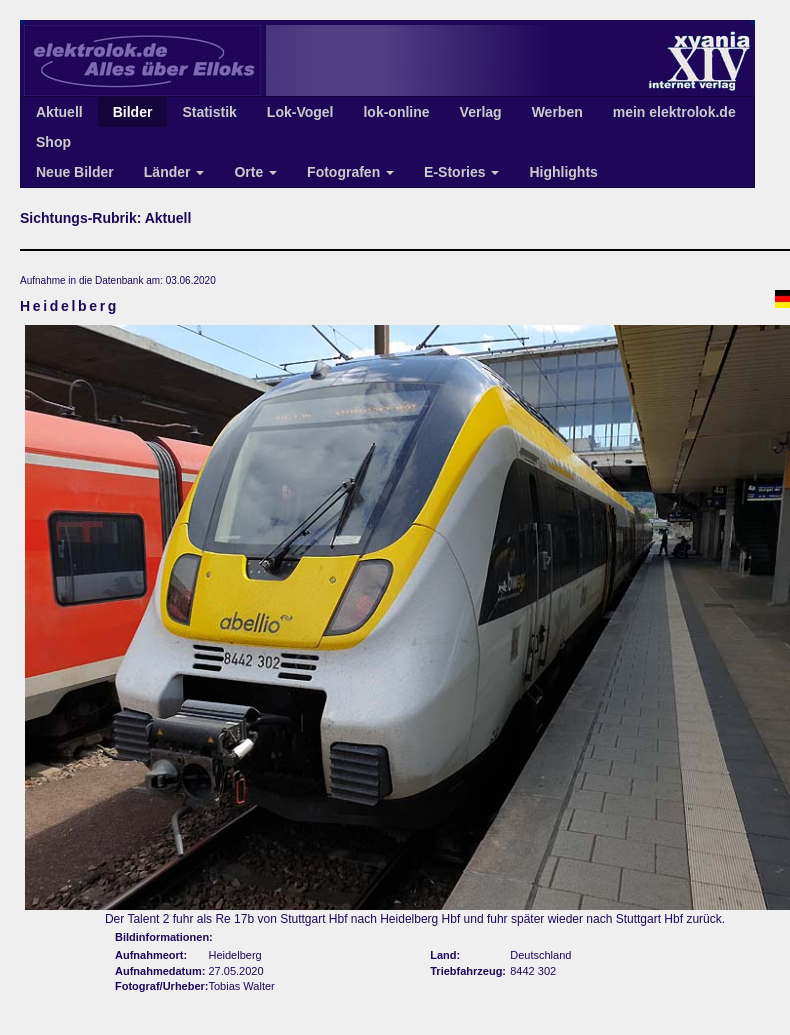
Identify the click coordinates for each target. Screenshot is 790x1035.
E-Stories (461, 172)
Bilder (133, 112)
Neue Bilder (75, 172)
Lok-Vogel (300, 112)
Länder (174, 172)
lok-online (396, 112)
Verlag (481, 112)
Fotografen (350, 172)
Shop (53, 142)
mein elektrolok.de (674, 112)
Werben (557, 112)
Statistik (209, 112)
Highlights (563, 172)
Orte (255, 172)
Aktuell (59, 112)
